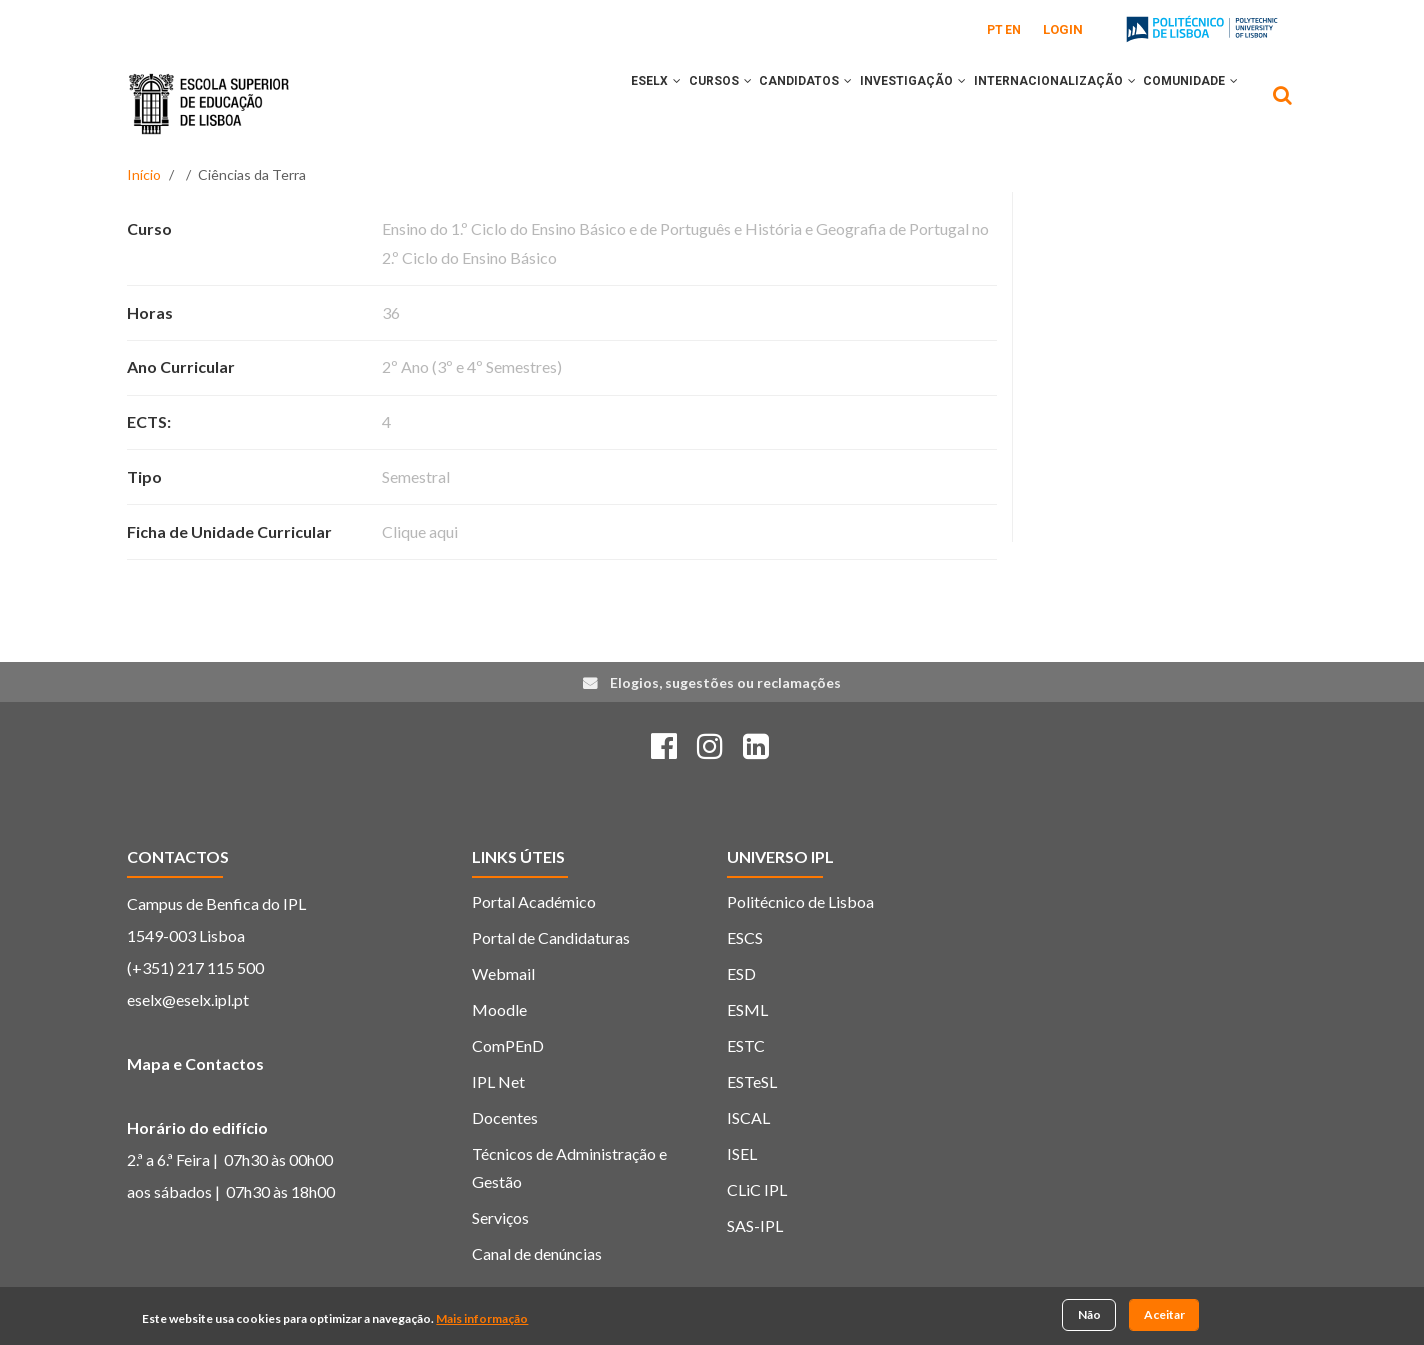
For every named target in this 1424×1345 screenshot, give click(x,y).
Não (1089, 1315)
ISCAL (748, 1117)
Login (1063, 29)
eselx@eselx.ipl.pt (188, 999)
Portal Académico (534, 901)
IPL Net (498, 1081)
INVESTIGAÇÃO (882, 103)
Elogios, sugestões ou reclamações (725, 682)
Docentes (505, 1117)
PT (995, 30)
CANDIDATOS (762, 103)
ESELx (588, 103)
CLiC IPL (757, 1189)
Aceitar (1164, 1315)
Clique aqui (420, 531)
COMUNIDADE (1184, 103)
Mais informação (482, 1318)
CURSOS (664, 103)
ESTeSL (752, 1081)
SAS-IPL (755, 1225)
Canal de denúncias (537, 1253)
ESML (747, 1009)
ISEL (742, 1153)
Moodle (499, 1009)
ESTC (746, 1045)
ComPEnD (508, 1045)
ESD (741, 973)
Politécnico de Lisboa (800, 901)
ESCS (745, 937)
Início (144, 174)
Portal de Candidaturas (551, 937)
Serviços (500, 1217)
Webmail (503, 973)
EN (1013, 30)
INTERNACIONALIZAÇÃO (1036, 103)
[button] (609, 103)
